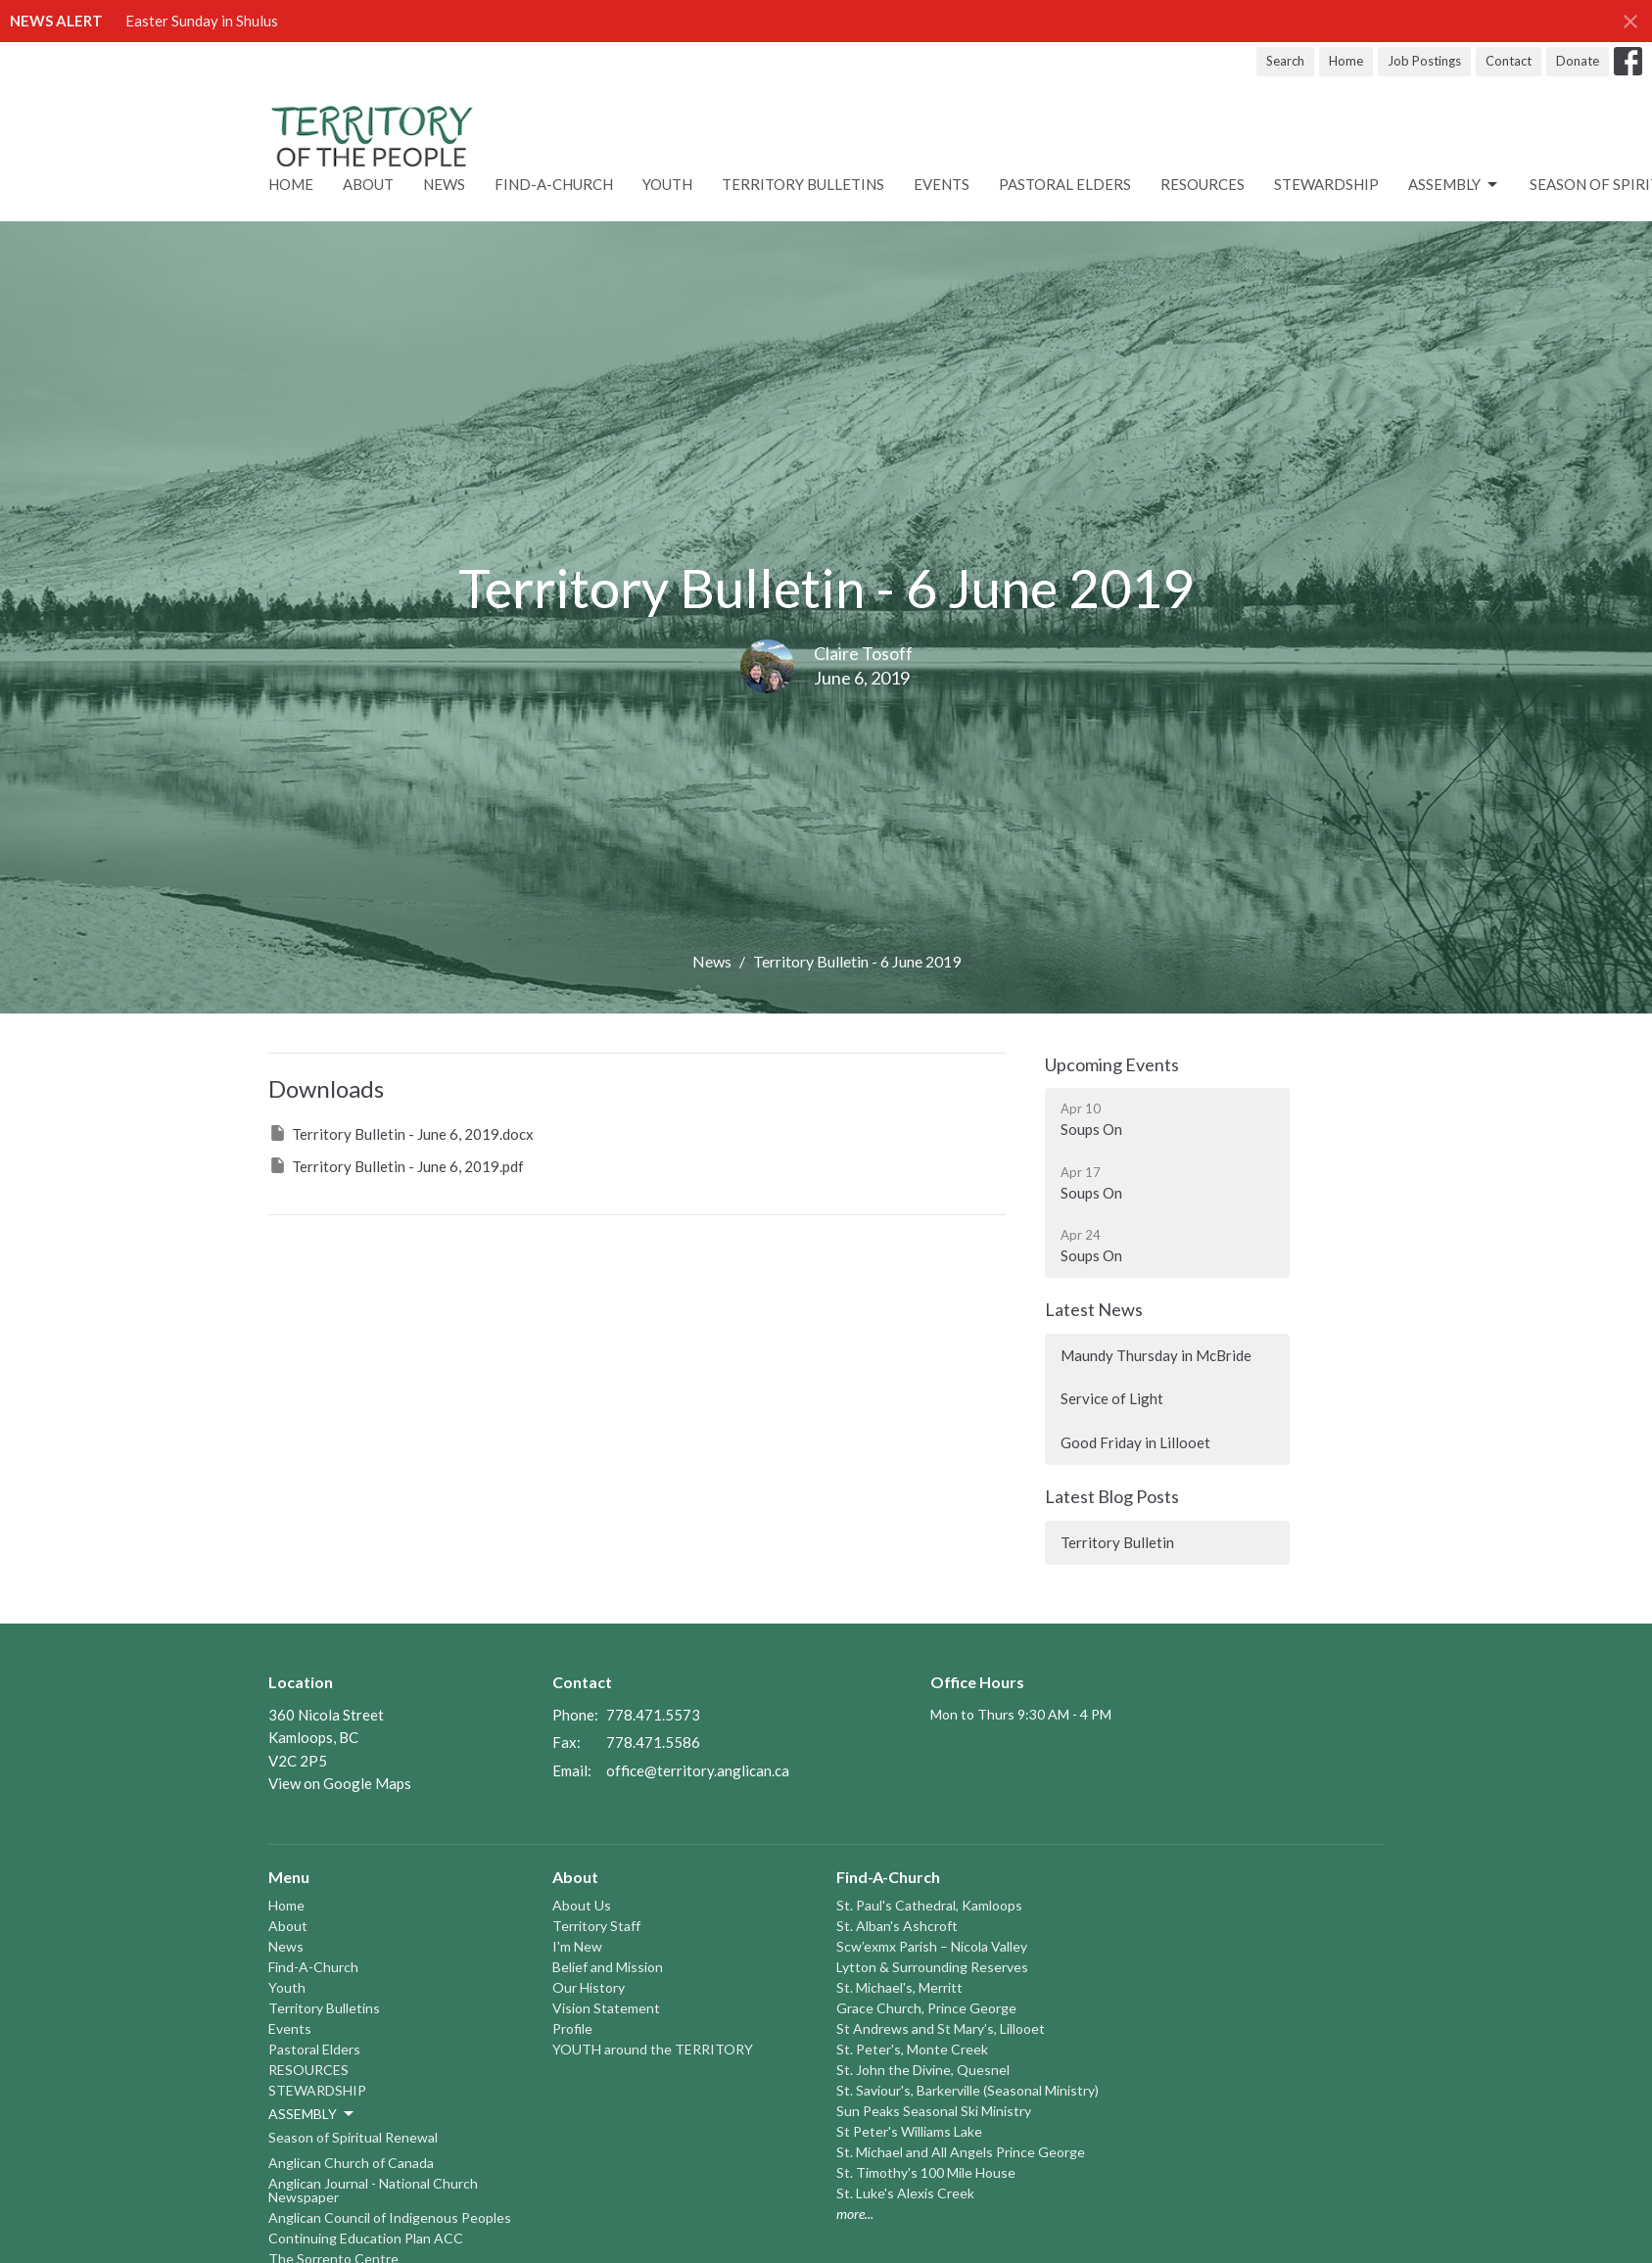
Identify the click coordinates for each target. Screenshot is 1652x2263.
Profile (572, 2028)
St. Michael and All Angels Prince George (960, 2152)
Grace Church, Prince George (926, 2008)
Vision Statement (606, 2008)
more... (854, 2213)
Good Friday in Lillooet (1135, 1442)
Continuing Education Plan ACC (365, 2238)
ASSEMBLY (1454, 185)
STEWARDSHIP (1326, 184)
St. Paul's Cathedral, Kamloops (929, 1905)
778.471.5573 (653, 1714)
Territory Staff (596, 1925)
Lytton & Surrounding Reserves (932, 1966)
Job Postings (1424, 61)
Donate (1577, 61)
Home (1346, 61)
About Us (581, 1905)
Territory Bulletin (1117, 1542)
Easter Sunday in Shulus (201, 20)
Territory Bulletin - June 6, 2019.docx (401, 1133)
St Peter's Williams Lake (909, 2131)
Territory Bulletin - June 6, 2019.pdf (396, 1165)
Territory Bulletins (803, 184)
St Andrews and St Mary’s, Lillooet (940, 2028)
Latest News (1094, 1309)
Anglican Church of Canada (351, 2162)
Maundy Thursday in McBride (1156, 1355)
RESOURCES (1202, 184)
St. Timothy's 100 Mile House (925, 2172)
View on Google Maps (339, 1783)
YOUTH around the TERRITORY (652, 2049)
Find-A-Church (554, 184)
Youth (667, 184)
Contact (1509, 61)
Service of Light (1112, 1398)
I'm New (577, 1946)
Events (941, 184)
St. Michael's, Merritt (899, 1987)
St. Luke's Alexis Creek (905, 2193)
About (368, 184)
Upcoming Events (1112, 1064)
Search (1285, 61)
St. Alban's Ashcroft (897, 1925)
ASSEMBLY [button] (312, 2114)
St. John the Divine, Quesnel (923, 2069)
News (444, 184)
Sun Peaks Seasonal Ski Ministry (933, 2110)
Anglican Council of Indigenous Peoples (389, 2217)
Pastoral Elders (1065, 184)
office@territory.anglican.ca (697, 1770)
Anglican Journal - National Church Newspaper (373, 2190)
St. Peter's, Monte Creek (912, 2049)
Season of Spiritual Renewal (353, 2137)
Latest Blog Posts (1112, 1496)
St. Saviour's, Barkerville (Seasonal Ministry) (967, 2090)
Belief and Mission (607, 1966)
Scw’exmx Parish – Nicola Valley (931, 1946)
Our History (588, 1987)
